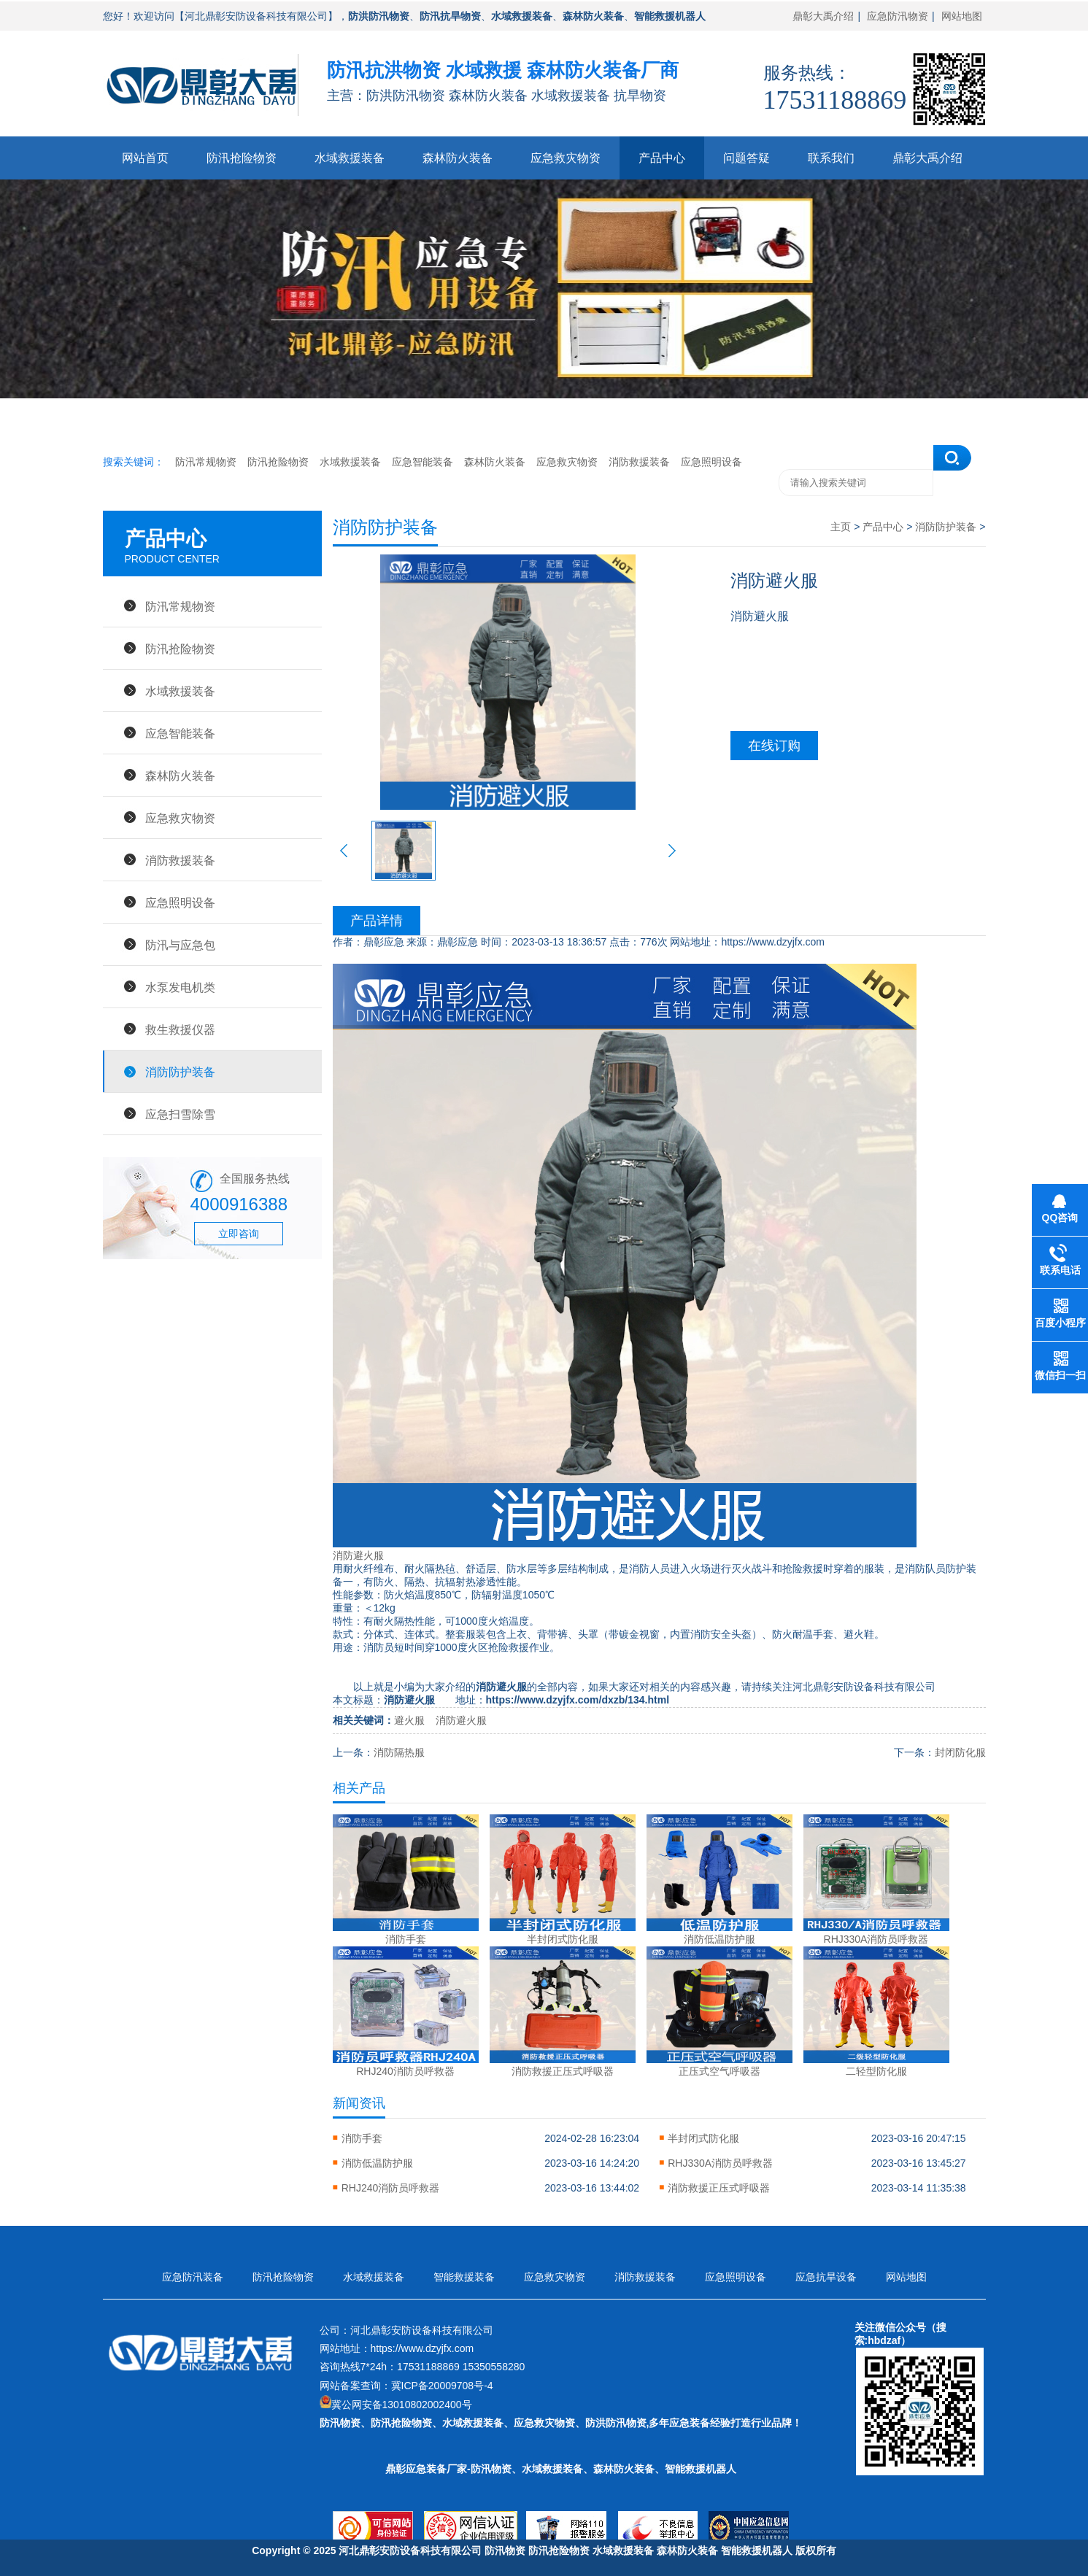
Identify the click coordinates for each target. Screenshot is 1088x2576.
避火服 (409, 1720)
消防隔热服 (399, 1752)
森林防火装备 (458, 158)
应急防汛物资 (897, 16)
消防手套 (362, 2138)
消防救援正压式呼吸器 (719, 2188)
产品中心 (661, 158)
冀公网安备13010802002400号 (401, 2404)
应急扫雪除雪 (180, 1114)
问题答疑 (746, 158)
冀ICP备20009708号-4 (442, 2385)
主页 (840, 527)
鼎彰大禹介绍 (823, 16)
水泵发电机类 (180, 987)
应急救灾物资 (566, 158)
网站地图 (961, 16)
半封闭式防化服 (703, 2138)
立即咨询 (238, 1233)
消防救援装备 (639, 462)
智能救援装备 (464, 2277)
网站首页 (145, 158)
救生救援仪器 (180, 1029)
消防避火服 (358, 1555)
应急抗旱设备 (826, 2277)
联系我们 (831, 158)
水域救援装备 (350, 158)
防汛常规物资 (205, 462)
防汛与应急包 (180, 944)
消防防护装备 (180, 1071)
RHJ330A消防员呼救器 (720, 2163)
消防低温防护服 (377, 2163)
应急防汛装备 (192, 2277)
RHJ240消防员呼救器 (391, 2188)
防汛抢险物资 (242, 158)
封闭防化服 (960, 1752)
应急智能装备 (422, 462)
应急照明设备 (711, 462)
